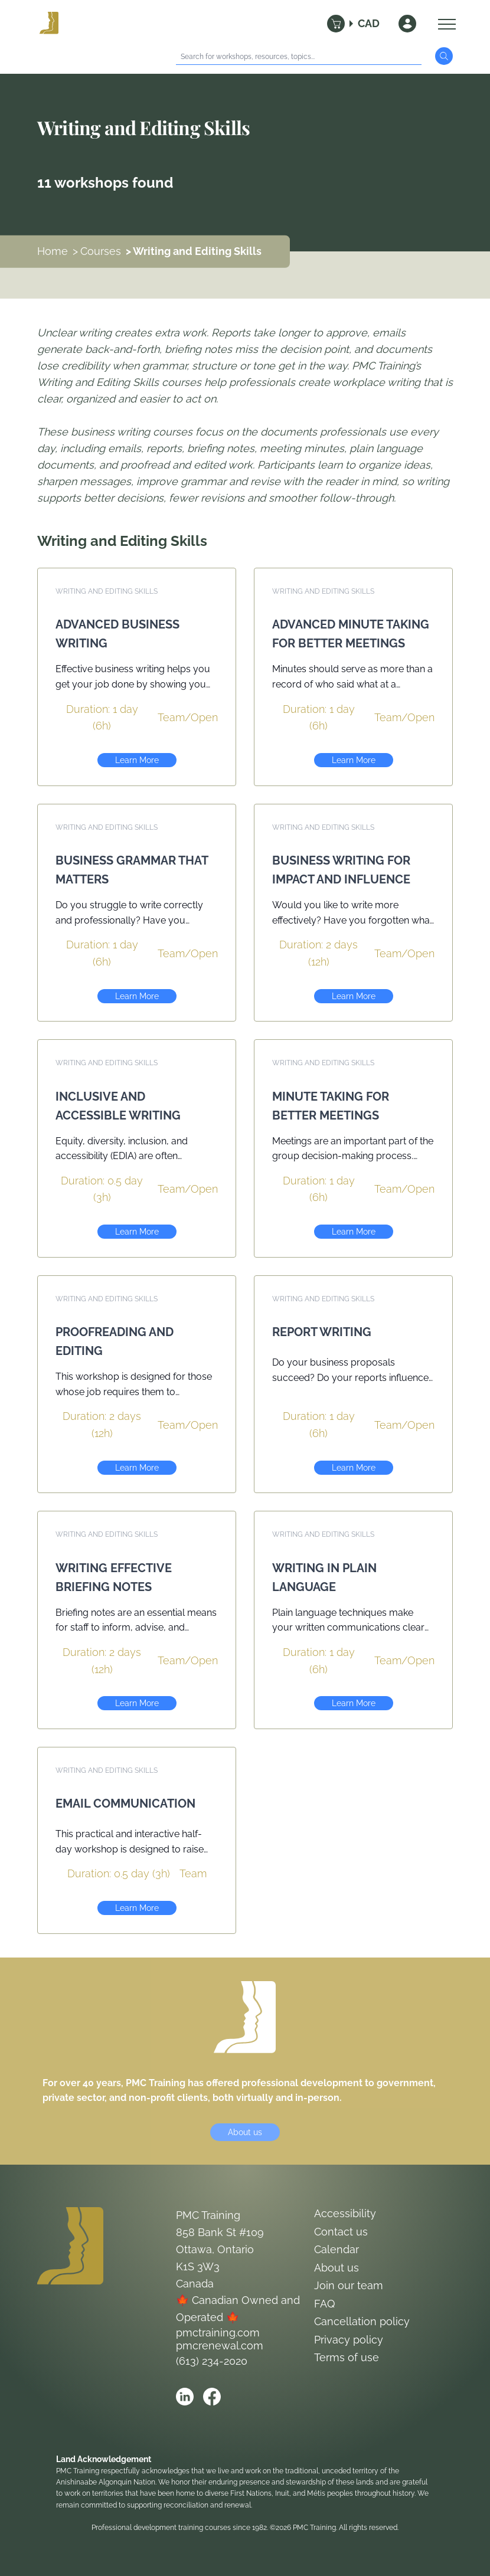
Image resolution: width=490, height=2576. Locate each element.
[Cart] (336, 23)
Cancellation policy (362, 2321)
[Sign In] (407, 23)
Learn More (137, 760)
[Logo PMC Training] (49, 23)
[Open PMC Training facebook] (212, 2396)
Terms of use (346, 2357)
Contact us (341, 2231)
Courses (100, 251)
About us (245, 2132)
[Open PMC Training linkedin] (185, 2396)
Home (52, 251)
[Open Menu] (444, 23)
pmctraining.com (218, 2332)
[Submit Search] (444, 56)
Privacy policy (348, 2339)
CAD (369, 23)
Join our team (348, 2285)
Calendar (336, 2249)
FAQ (324, 2303)
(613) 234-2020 (211, 2361)
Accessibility (345, 2213)
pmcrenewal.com (219, 2345)
